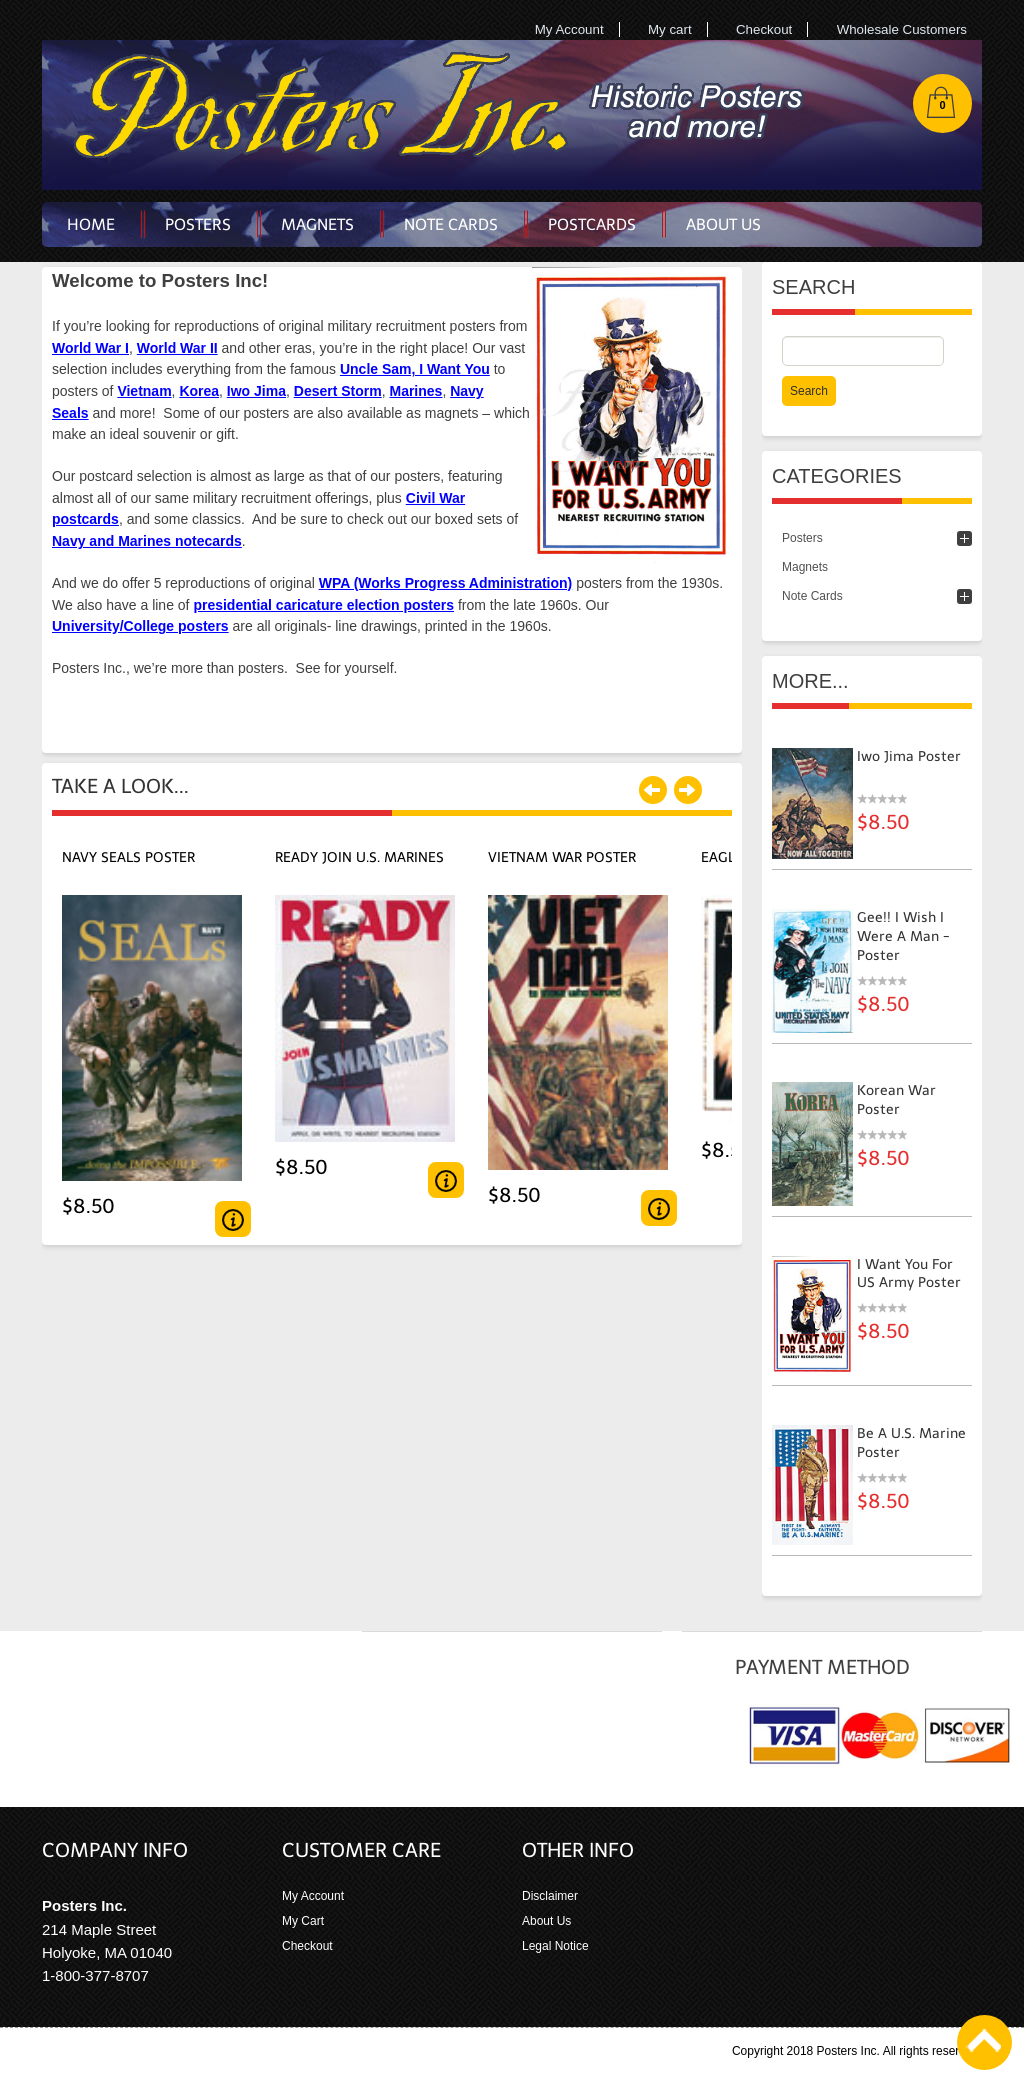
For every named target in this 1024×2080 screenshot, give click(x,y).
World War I (90, 348)
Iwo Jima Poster (909, 756)
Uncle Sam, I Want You (415, 369)
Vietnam (144, 391)
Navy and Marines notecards (147, 541)
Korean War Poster (896, 1100)
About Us (546, 1921)
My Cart (303, 1921)
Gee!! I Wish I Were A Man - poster (903, 936)
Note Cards (812, 596)
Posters (802, 538)
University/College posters (140, 626)
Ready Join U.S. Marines (359, 857)
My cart (670, 29)
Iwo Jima (256, 391)
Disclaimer (550, 1896)
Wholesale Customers (902, 29)
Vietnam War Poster (562, 857)
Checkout (764, 29)
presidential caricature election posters (323, 605)
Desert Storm (338, 391)
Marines (415, 391)
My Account (569, 29)
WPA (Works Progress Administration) (446, 583)
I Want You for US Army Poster (909, 1274)
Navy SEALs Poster (128, 857)
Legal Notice (555, 1946)
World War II (177, 348)
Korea (199, 391)
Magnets (805, 567)
